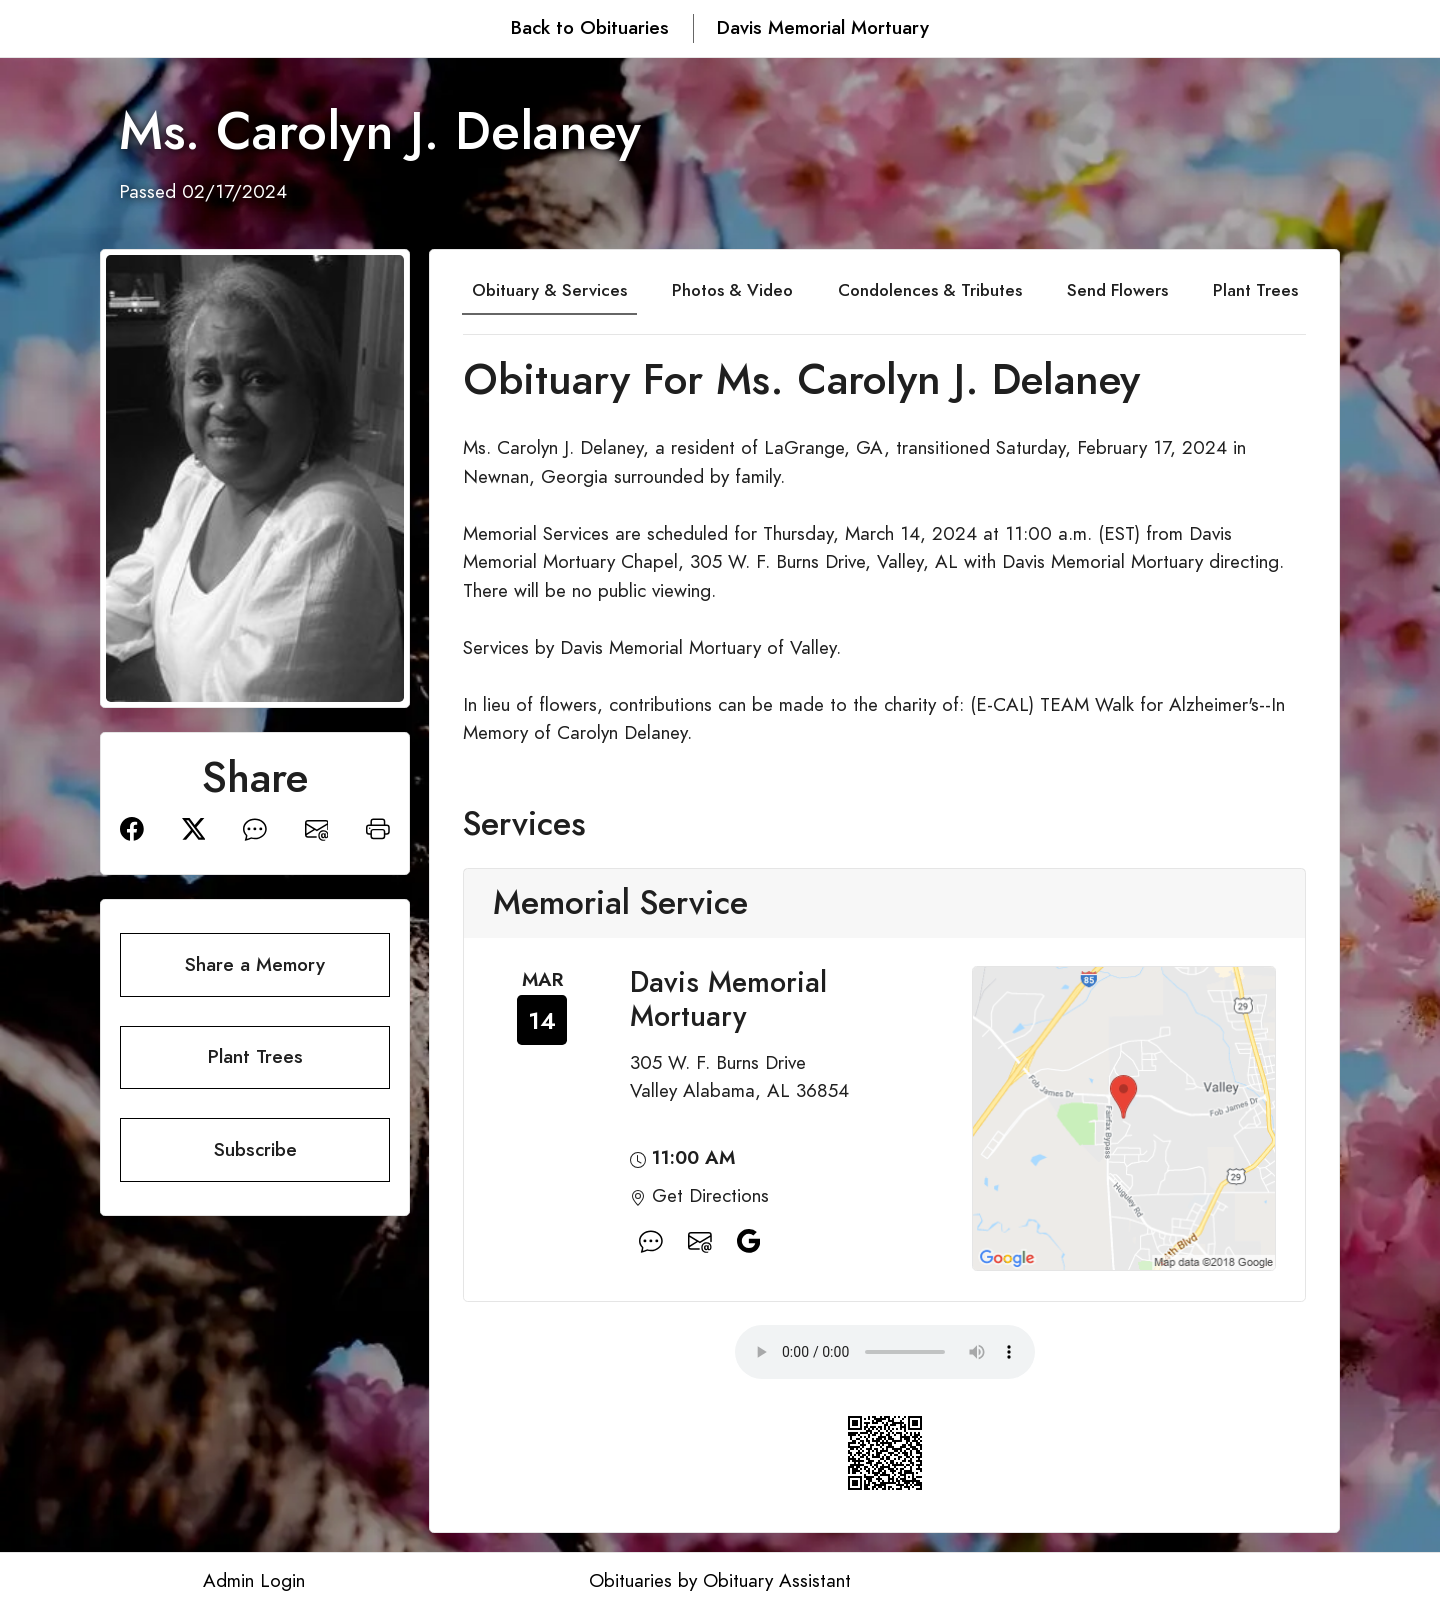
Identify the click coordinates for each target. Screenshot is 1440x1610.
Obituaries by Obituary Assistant (720, 1580)
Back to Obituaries (590, 27)
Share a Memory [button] (255, 964)
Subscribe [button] (255, 1149)
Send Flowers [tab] (1117, 290)
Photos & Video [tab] (732, 290)
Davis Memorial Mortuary (823, 27)
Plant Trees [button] (255, 1056)
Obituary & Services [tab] (549, 290)
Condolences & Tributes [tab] (930, 290)
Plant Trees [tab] (1255, 290)
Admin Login (254, 1580)
